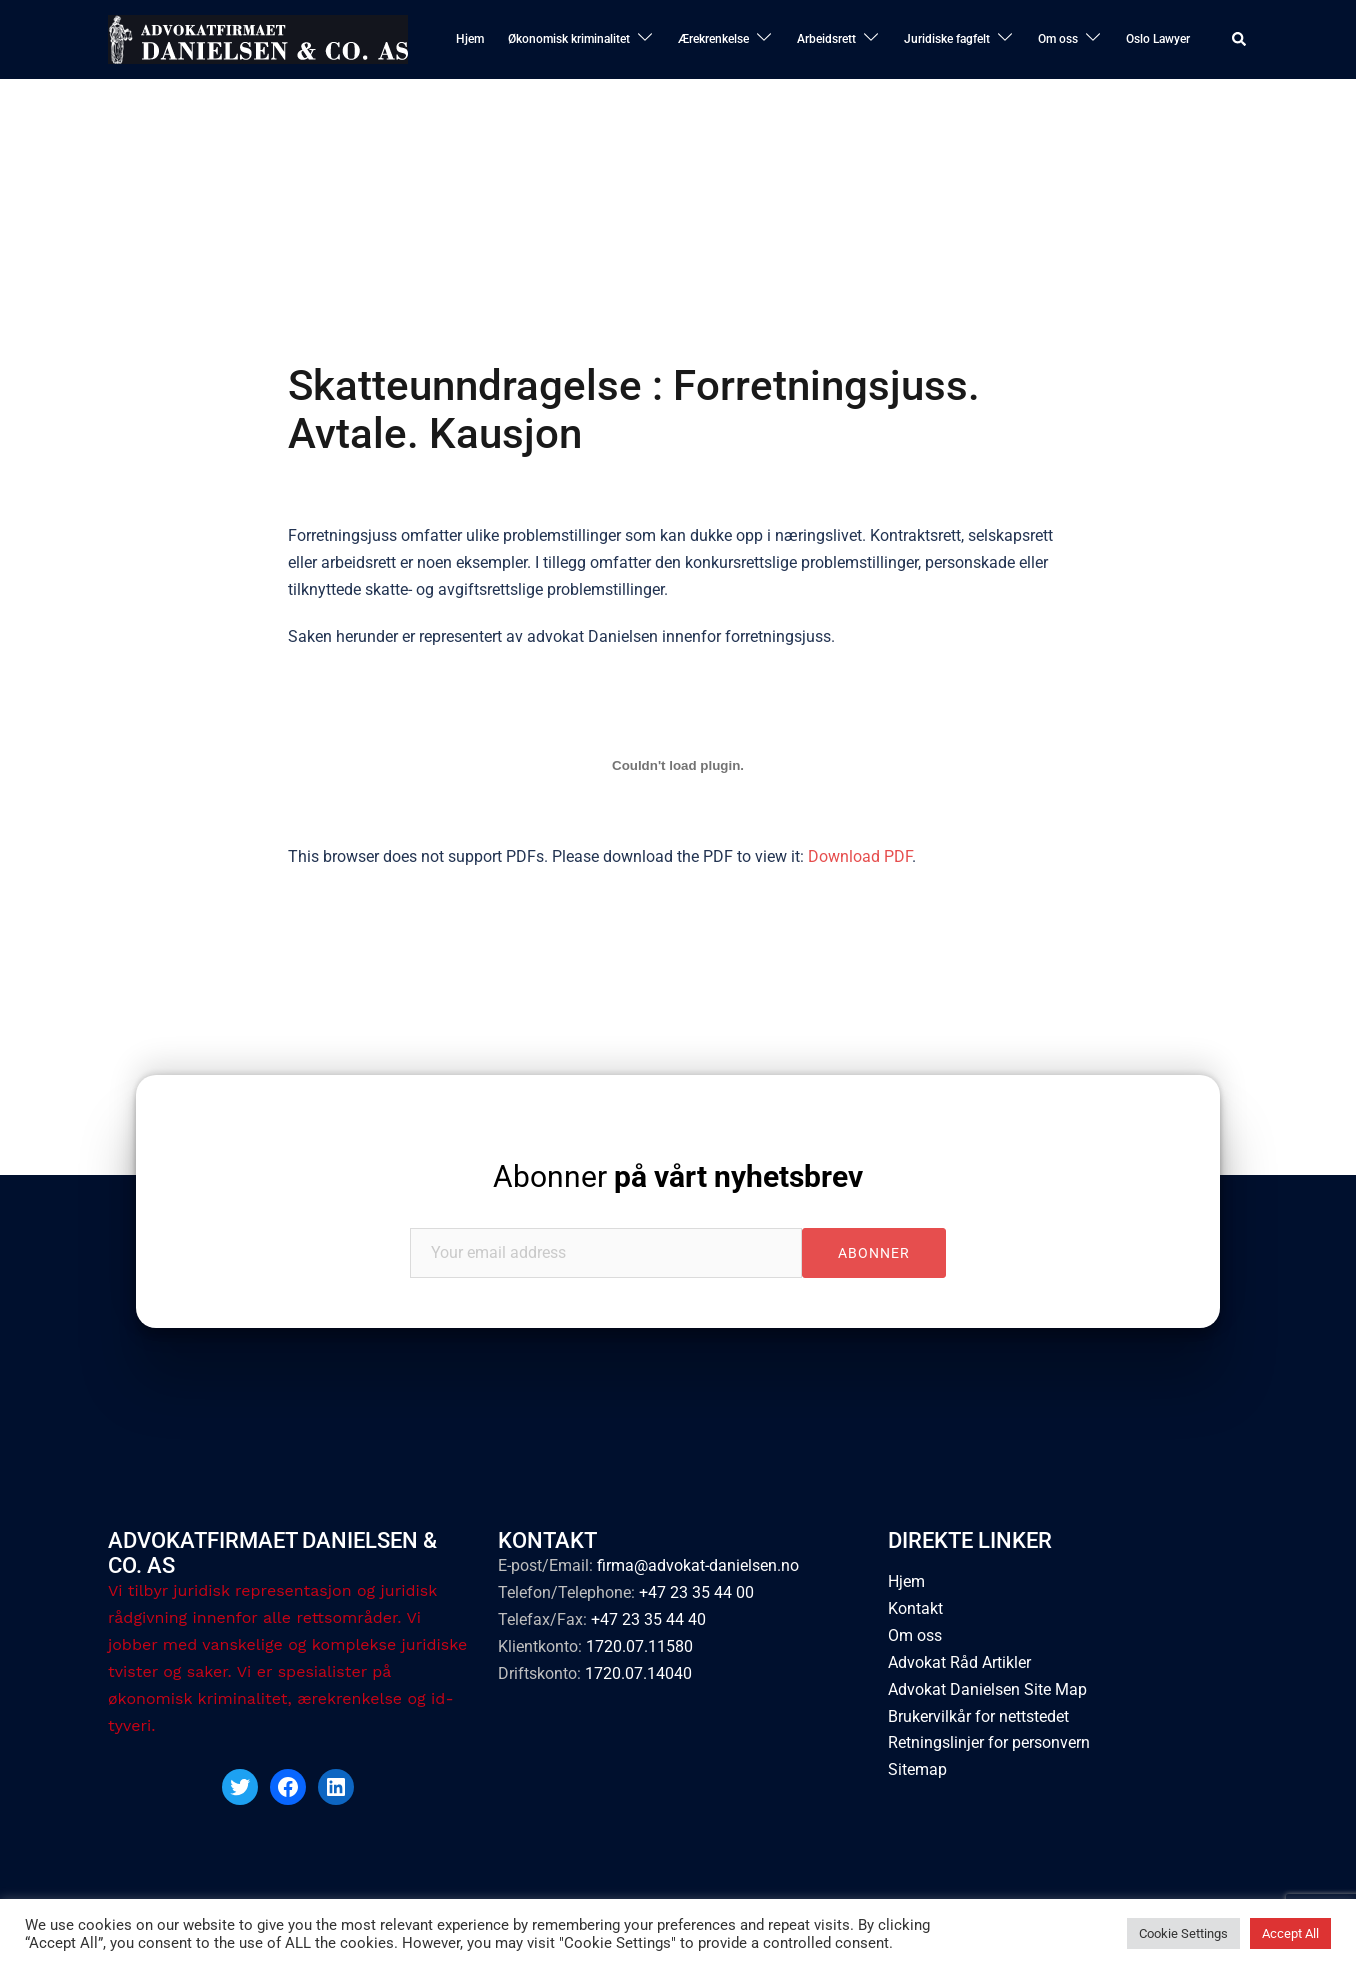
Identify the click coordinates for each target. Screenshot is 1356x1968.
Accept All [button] (1290, 1933)
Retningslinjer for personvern (989, 1742)
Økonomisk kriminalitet (569, 39)
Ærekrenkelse (713, 39)
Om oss (1058, 39)
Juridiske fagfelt (947, 39)
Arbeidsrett (826, 39)
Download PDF (860, 856)
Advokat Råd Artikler (959, 1662)
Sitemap (917, 1769)
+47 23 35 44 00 (696, 1592)
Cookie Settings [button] (1183, 1933)
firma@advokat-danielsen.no (698, 1565)
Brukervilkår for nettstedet (978, 1716)
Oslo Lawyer (1158, 39)
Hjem (470, 39)
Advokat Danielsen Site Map (987, 1689)
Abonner (678, 1176)
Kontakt (915, 1608)
